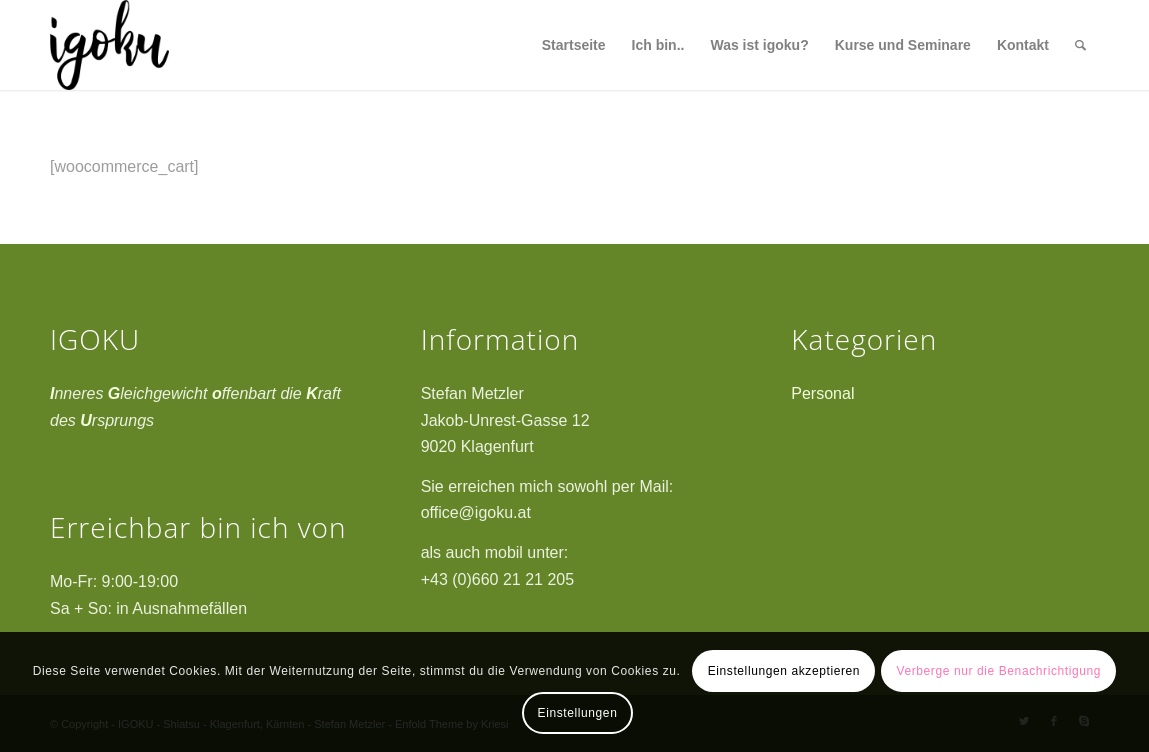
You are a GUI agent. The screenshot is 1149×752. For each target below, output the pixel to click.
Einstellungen (578, 713)
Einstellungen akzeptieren (784, 671)
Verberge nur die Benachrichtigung (998, 671)
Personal (822, 393)
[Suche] (1080, 45)
